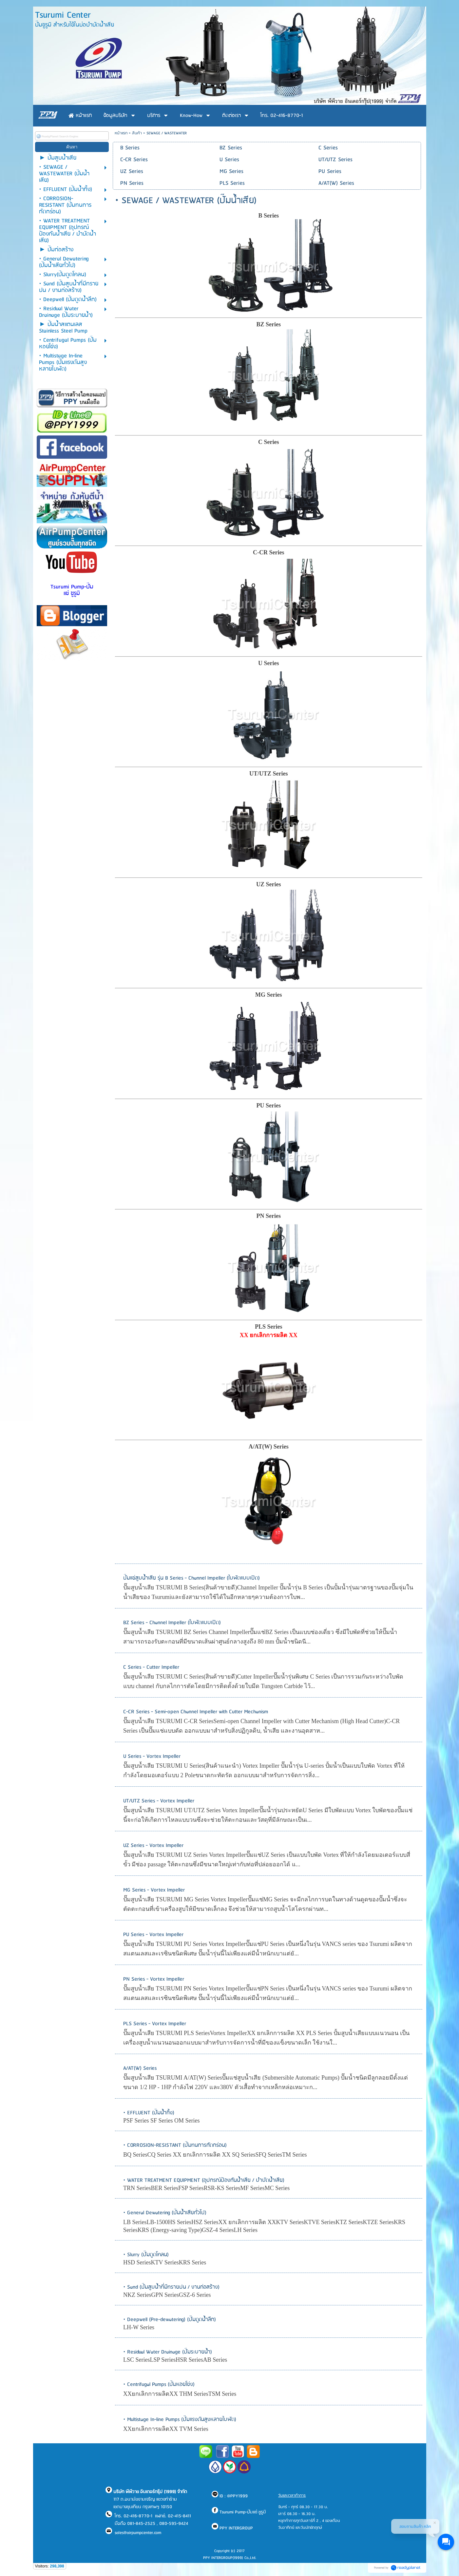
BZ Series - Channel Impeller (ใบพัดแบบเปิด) (172, 1622)
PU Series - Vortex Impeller (153, 1934)
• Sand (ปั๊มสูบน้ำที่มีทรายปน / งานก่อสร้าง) (171, 2287)
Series (270, 663)
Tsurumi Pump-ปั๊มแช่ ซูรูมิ (71, 590)
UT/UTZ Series (268, 773)
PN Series (269, 1216)
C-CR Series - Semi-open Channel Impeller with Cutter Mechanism (195, 1711)
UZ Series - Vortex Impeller (153, 1845)
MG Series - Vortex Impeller (154, 1890)
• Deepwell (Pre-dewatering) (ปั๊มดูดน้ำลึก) (169, 2319)
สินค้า (137, 133)
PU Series (269, 1105)
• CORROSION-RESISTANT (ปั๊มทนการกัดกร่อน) (175, 2145)
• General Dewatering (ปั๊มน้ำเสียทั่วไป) (164, 2212)
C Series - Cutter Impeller (151, 1667)
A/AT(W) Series (140, 2068)
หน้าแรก (121, 133)
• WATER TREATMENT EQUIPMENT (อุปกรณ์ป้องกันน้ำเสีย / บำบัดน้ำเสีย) (203, 2180)
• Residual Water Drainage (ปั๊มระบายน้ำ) (167, 2352)
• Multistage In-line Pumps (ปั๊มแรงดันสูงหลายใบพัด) (179, 2419)
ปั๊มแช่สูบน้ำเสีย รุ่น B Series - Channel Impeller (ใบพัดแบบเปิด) (191, 1578)
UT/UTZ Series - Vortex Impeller (158, 1801)
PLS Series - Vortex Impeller (154, 2023)
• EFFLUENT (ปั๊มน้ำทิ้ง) (148, 2112)
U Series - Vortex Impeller (152, 1756)
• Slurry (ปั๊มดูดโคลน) (146, 2254)
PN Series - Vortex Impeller (153, 1979)
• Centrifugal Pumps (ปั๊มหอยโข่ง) (159, 2384)
